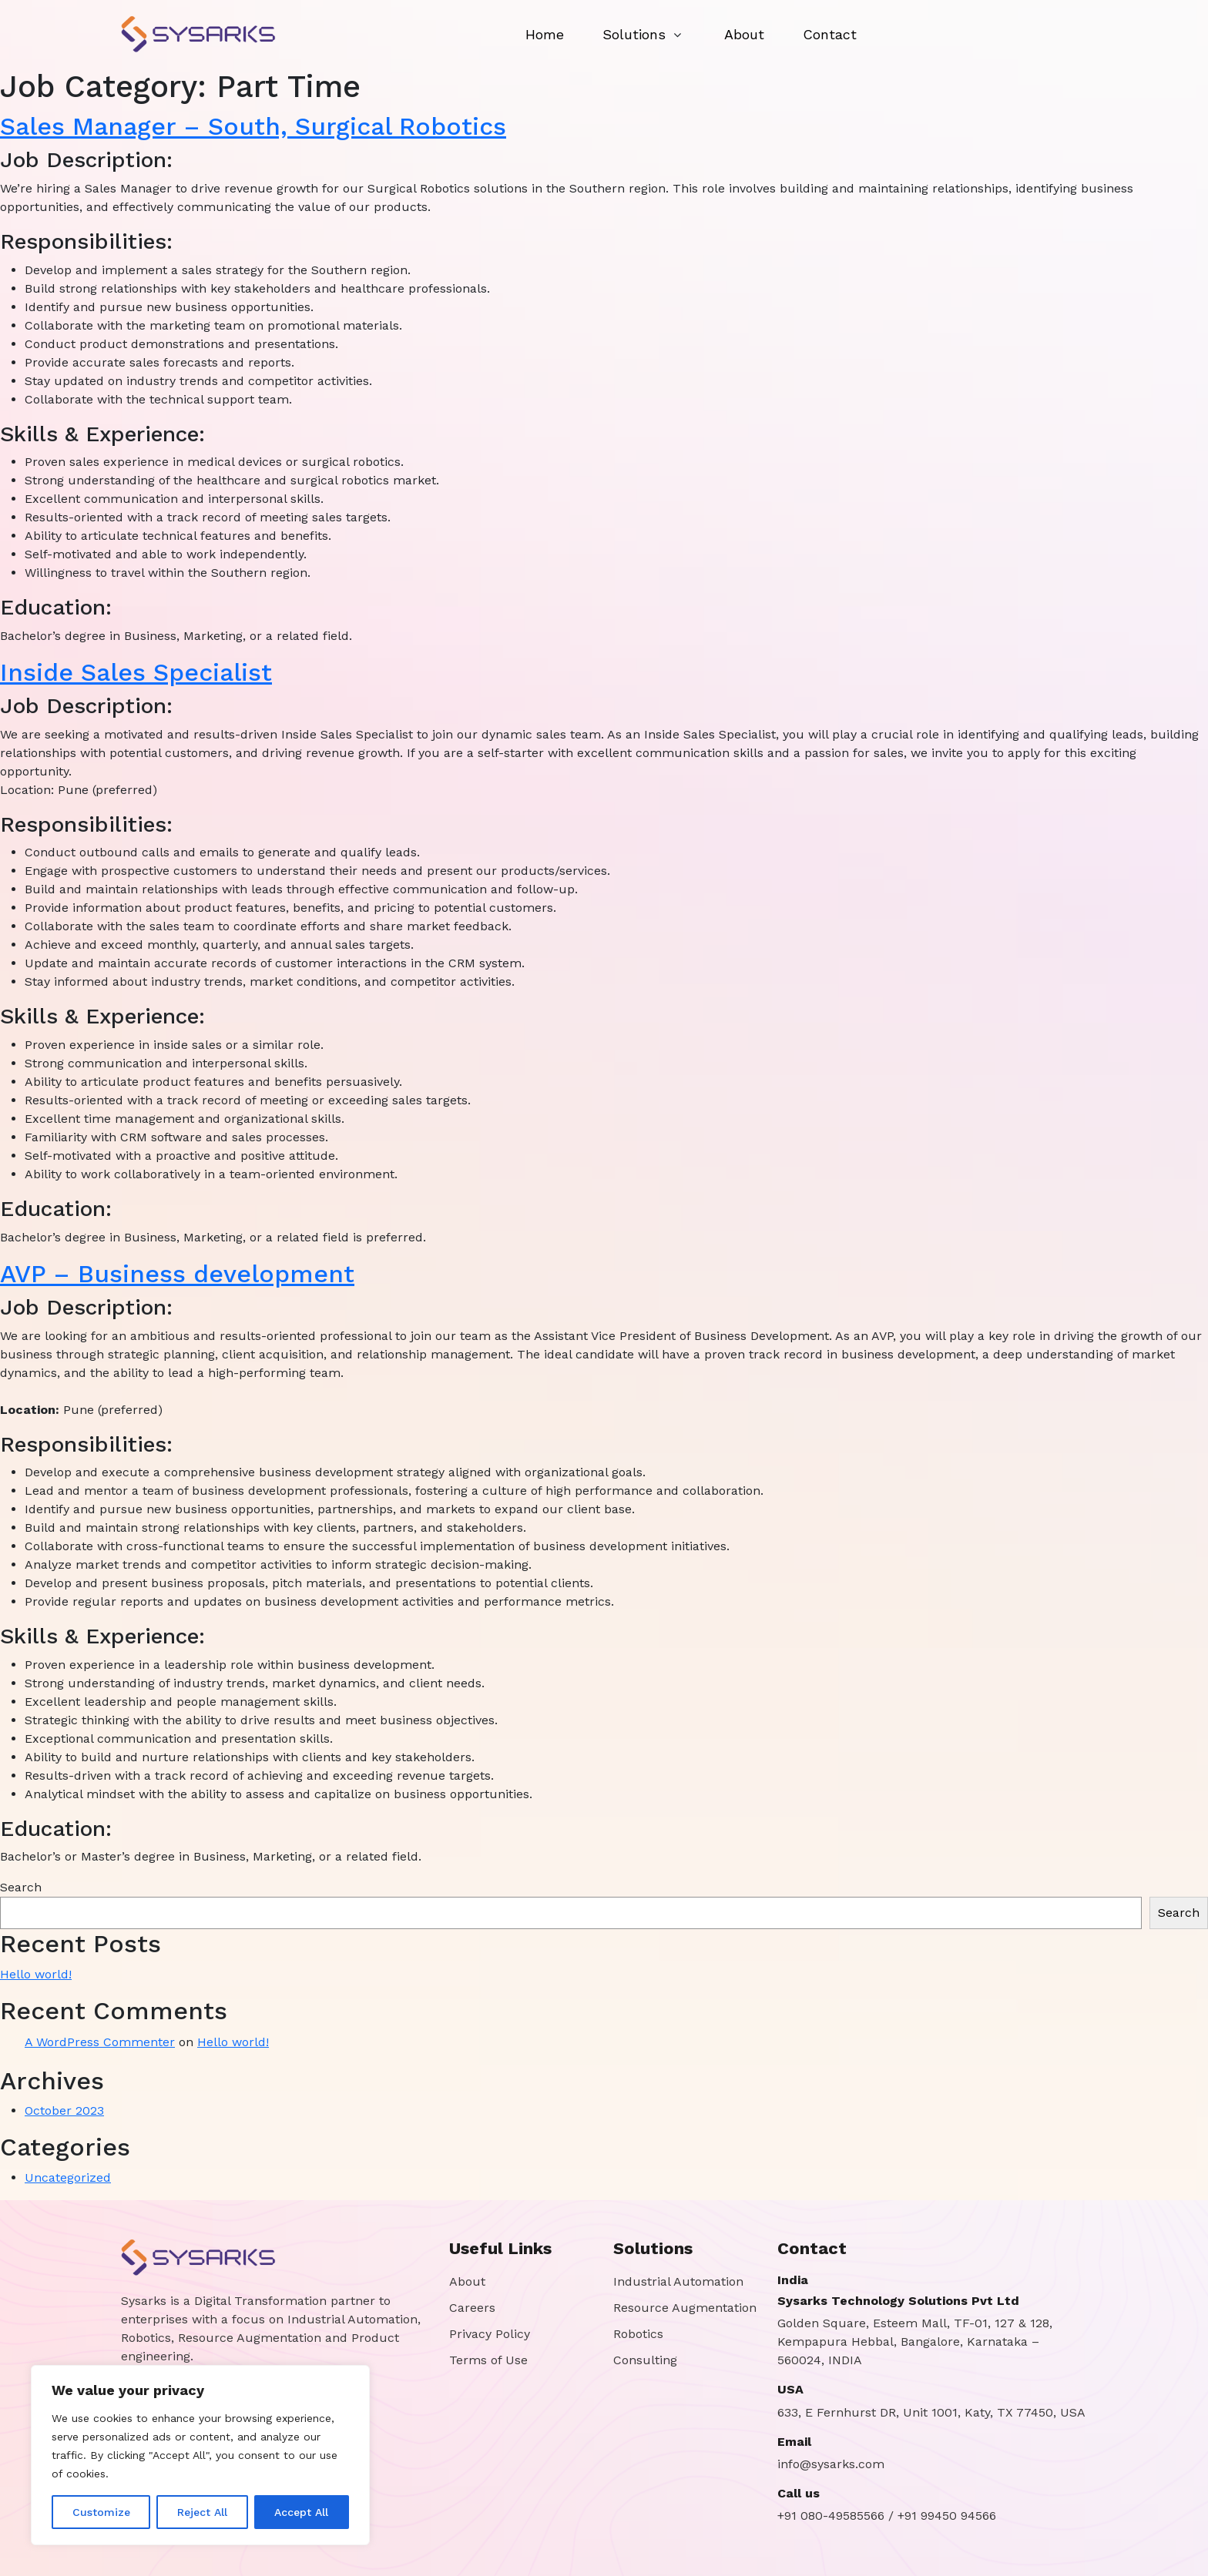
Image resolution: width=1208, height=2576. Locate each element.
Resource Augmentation (685, 2307)
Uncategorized (68, 2177)
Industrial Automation (678, 2281)
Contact (830, 34)
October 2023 (64, 2110)
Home (544, 34)
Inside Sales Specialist (136, 672)
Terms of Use (488, 2360)
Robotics (638, 2333)
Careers (472, 2307)
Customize (101, 2512)
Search (21, 1887)
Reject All (202, 2512)
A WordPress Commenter (100, 2042)
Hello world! (36, 1974)
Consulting (645, 2360)
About (744, 34)
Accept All (301, 2512)
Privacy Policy (489, 2333)
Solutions (634, 34)
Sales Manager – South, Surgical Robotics (253, 126)
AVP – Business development (177, 1273)
